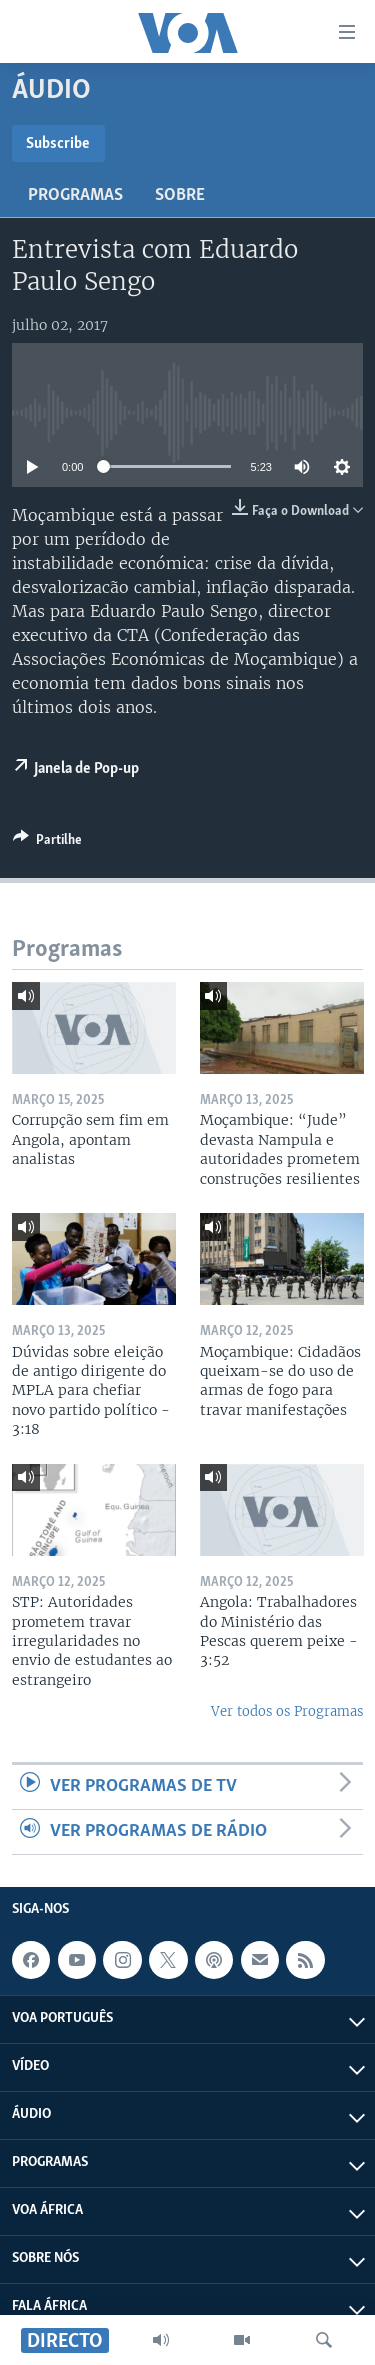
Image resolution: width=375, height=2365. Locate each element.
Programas (75, 195)
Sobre (180, 195)
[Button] (47, 843)
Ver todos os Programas (287, 1711)
